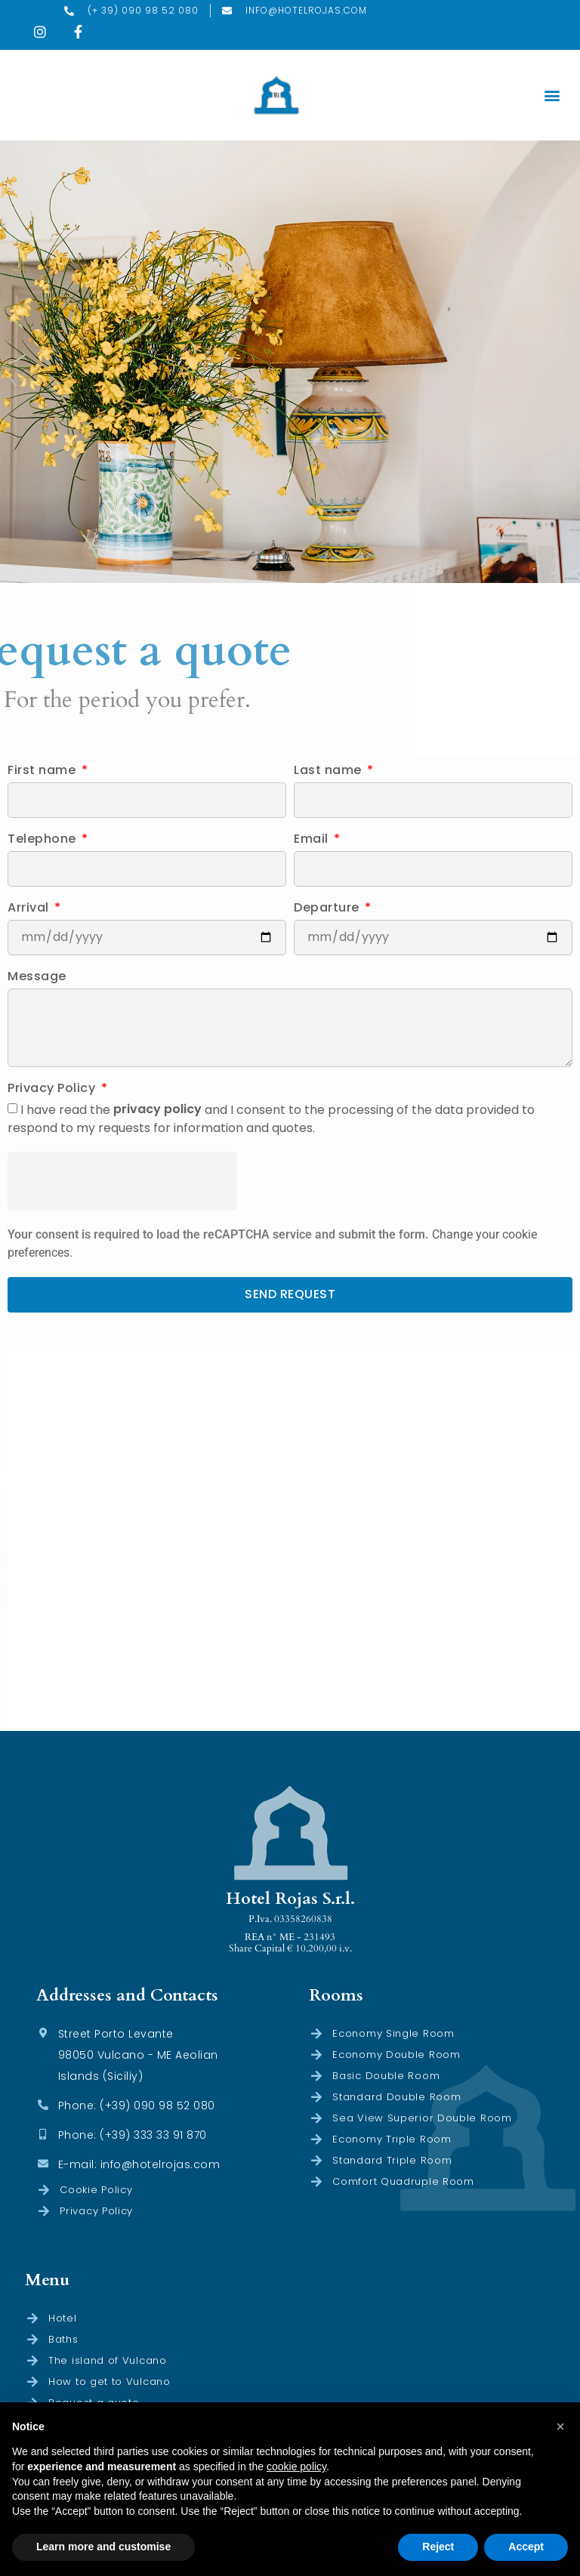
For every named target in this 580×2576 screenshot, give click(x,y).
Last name (329, 771)
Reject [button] (438, 2547)
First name (43, 771)
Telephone (43, 840)
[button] (552, 95)
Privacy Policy (53, 1089)
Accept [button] (526, 2547)
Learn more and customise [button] (103, 2547)
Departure (328, 909)
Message (37, 977)
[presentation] (122, 1181)
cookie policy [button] (296, 2466)
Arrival (30, 909)
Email (313, 840)
